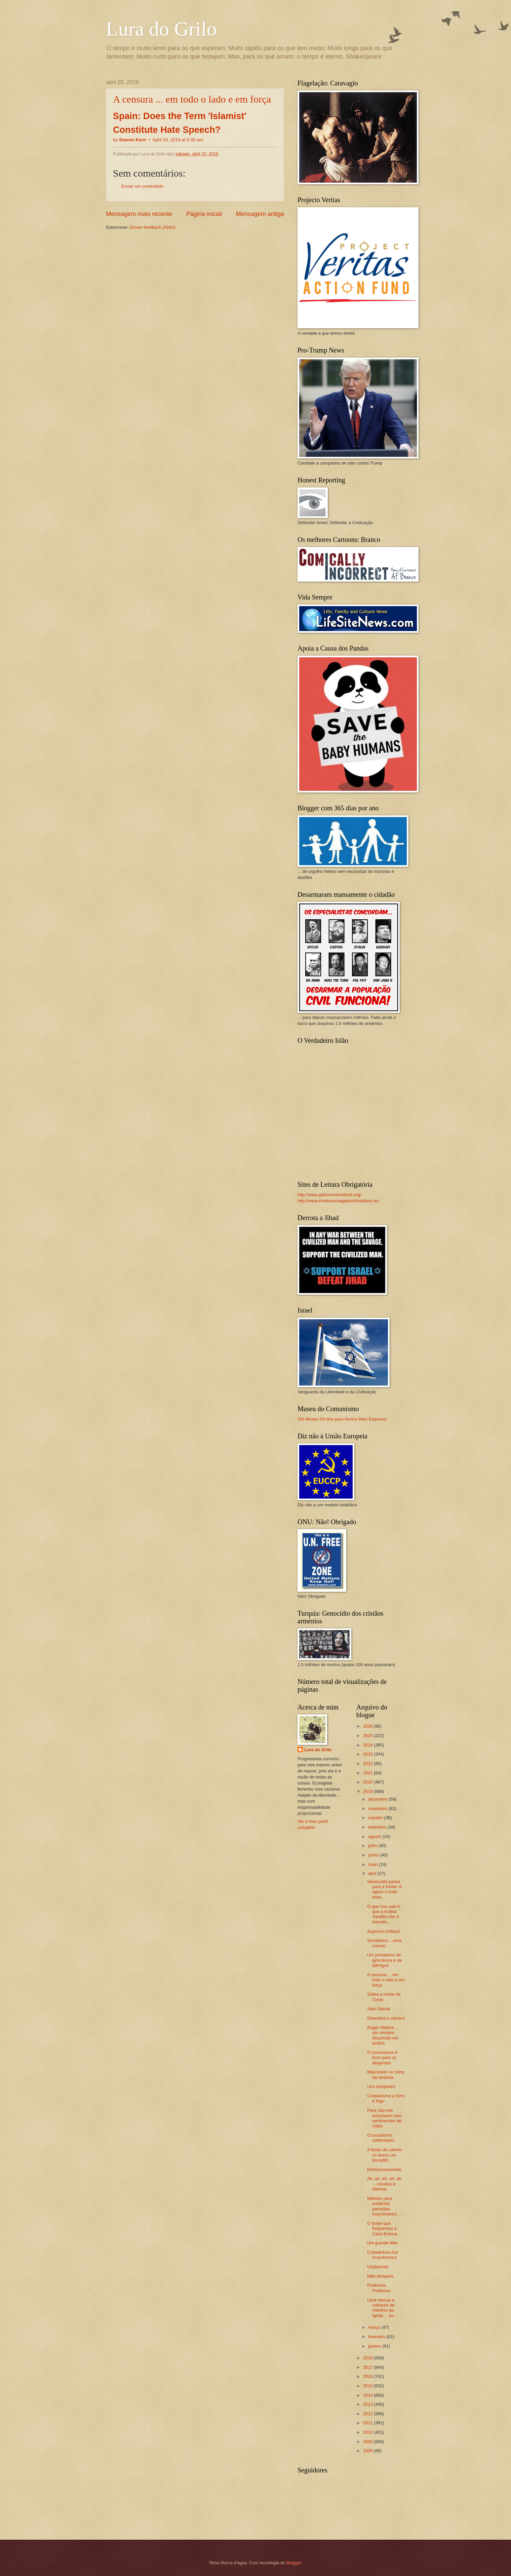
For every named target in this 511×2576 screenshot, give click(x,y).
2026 (368, 1726)
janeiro (375, 2346)
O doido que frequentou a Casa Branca (382, 2228)
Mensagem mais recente (139, 214)
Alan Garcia (378, 2008)
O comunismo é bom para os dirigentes (382, 2057)
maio (373, 1864)
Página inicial (204, 214)
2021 (368, 1772)
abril (373, 1873)
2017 (368, 2367)
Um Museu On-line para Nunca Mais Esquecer (342, 1419)
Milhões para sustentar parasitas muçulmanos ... (384, 2206)
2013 (368, 2404)
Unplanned (377, 2266)
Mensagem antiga (260, 214)
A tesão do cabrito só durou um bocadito (384, 2155)
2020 (368, 1781)
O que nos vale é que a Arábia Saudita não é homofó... (383, 1914)
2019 (368, 1791)
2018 (368, 2357)
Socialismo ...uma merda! (384, 1943)
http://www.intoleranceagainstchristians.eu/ (338, 1200)
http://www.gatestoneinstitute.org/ (329, 1194)
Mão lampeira (380, 2276)
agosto (375, 1836)
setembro (377, 1827)
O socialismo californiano (380, 2138)
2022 (368, 1763)
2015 (368, 2385)
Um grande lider (382, 2242)
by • (158, 139)
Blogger (293, 2562)
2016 (368, 2376)
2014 (368, 2395)
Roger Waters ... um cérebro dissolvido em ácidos (382, 2035)
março (374, 2327)
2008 (368, 2450)
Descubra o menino (386, 2018)
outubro (376, 1817)
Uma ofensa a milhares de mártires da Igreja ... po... (382, 2307)
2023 (368, 1754)
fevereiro (377, 2336)
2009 (368, 2441)
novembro (378, 1808)
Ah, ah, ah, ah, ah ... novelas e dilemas (384, 2184)
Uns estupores (381, 2086)
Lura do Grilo (161, 29)
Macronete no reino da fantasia (385, 2074)
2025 (368, 1735)
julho (373, 1845)
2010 (368, 2432)
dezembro (378, 1799)
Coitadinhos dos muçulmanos (382, 2255)
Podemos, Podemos (378, 2288)
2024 (368, 1744)
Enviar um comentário (142, 186)
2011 (368, 2422)
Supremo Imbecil (383, 1931)
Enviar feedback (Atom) (152, 227)
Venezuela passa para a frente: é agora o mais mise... (384, 1889)
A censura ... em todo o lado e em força (192, 99)
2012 (368, 2413)
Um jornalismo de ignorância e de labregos (384, 1960)
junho (374, 1854)
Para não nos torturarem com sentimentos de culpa (384, 2118)
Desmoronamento (384, 2169)
